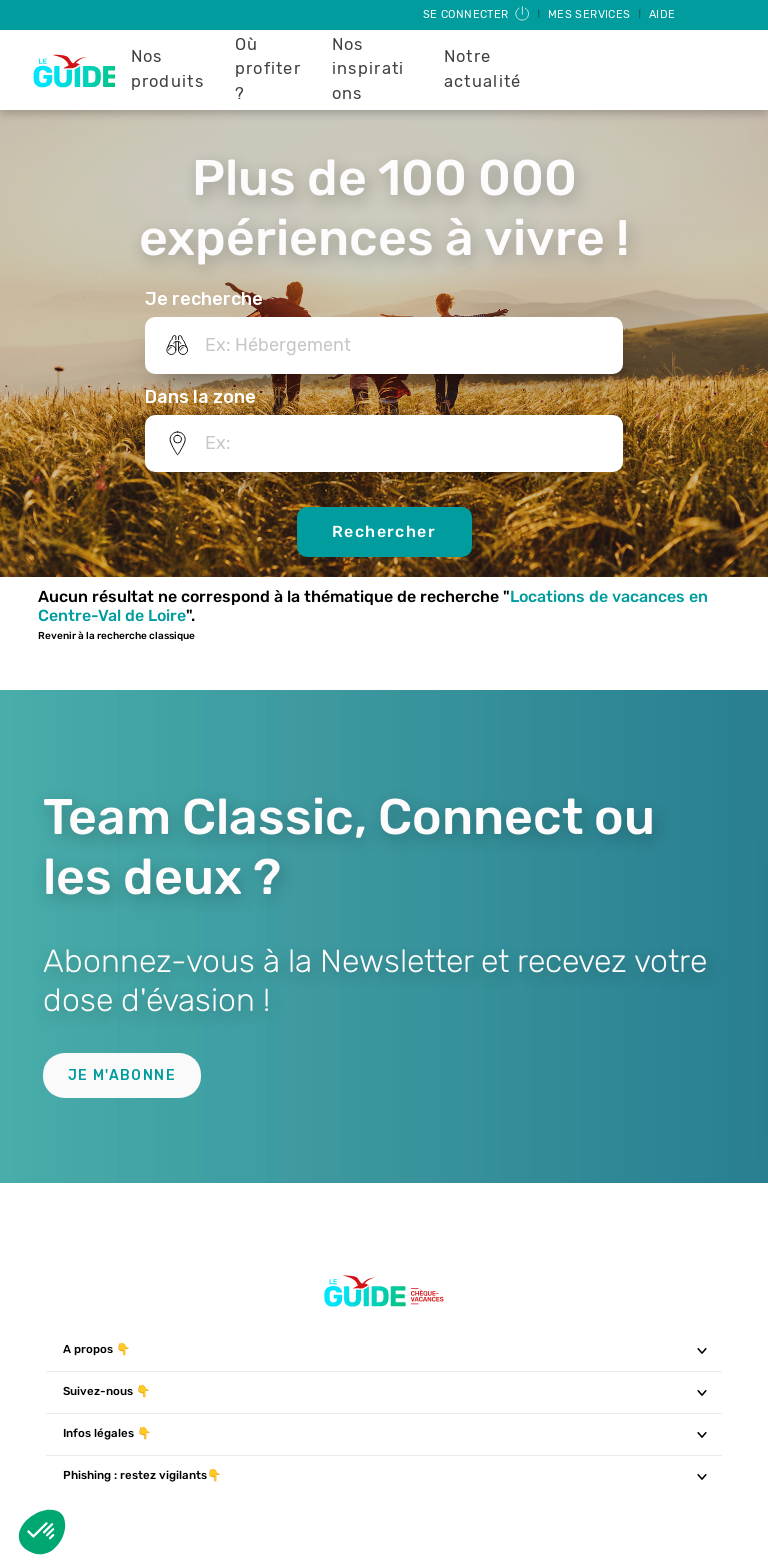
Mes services (591, 14)
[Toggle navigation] (702, 1350)
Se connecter (477, 14)
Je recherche (204, 299)
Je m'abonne (122, 1075)
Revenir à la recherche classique (116, 636)
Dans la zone (200, 397)
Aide (662, 14)
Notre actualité (483, 69)
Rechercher (384, 531)
